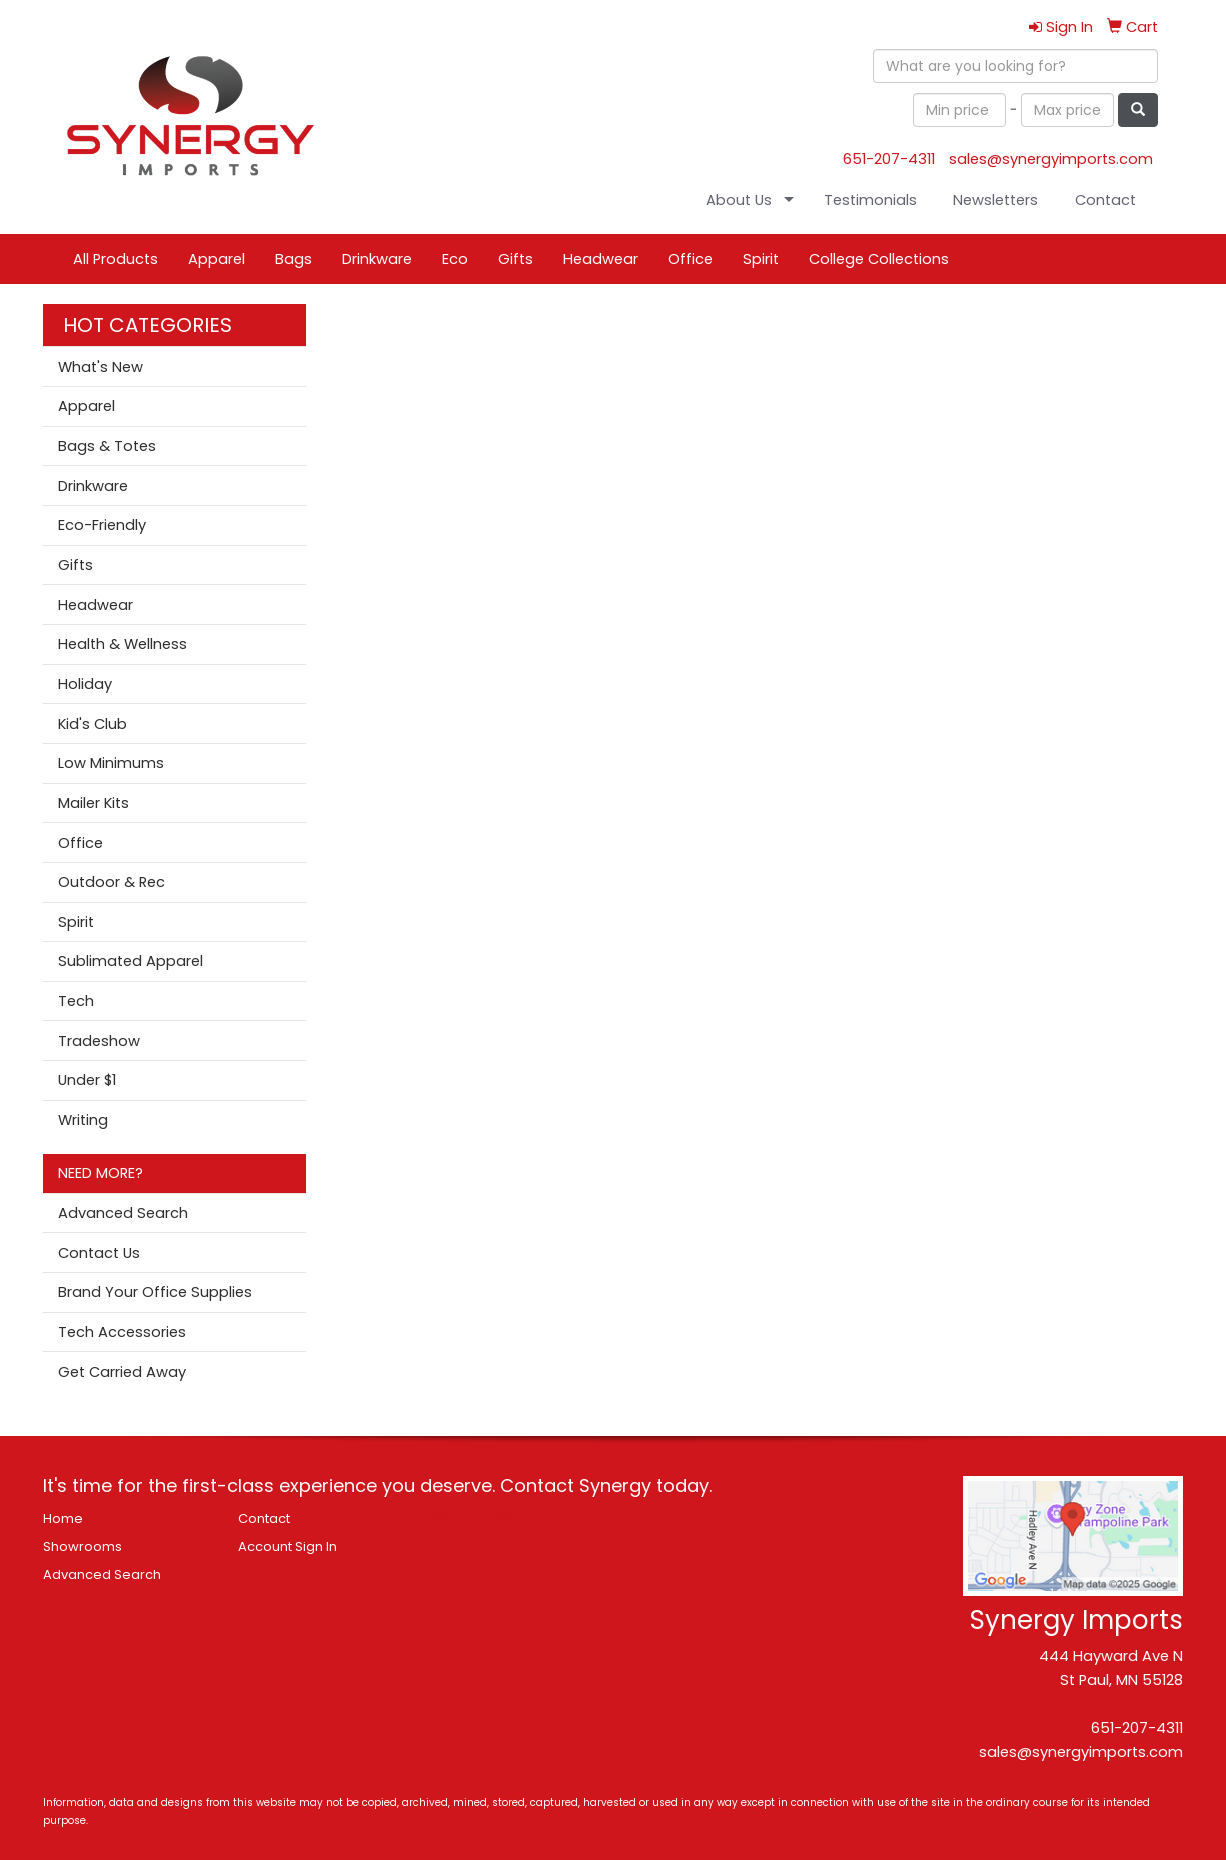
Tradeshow (99, 1041)
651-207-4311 (889, 159)
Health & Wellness (122, 644)
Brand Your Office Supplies (155, 1292)
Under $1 (87, 1080)
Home (63, 1518)
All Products (115, 259)
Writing (83, 1120)
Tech (76, 1001)
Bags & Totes (107, 446)
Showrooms (82, 1546)
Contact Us (99, 1253)
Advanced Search (123, 1213)
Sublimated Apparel (130, 961)
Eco (455, 259)
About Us (739, 200)
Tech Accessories (122, 1332)
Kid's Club (92, 724)
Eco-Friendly (102, 525)
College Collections (879, 259)
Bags (293, 259)
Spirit (761, 259)
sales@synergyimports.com (1051, 159)
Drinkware (377, 259)
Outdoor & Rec (111, 882)
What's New (100, 367)
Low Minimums (111, 763)
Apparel (216, 259)
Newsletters (995, 200)
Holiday (85, 684)
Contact (1105, 200)
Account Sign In (287, 1546)
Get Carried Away (122, 1372)
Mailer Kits (93, 803)
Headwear (600, 259)
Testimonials (870, 200)
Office (690, 259)
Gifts (515, 259)
